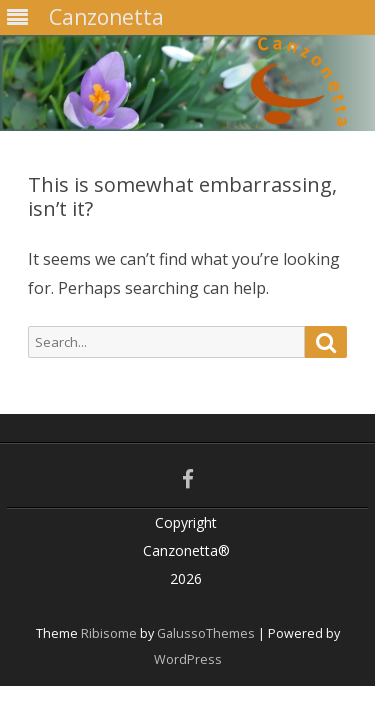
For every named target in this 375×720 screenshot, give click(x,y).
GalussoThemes (206, 633)
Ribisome (109, 633)
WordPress (188, 659)
